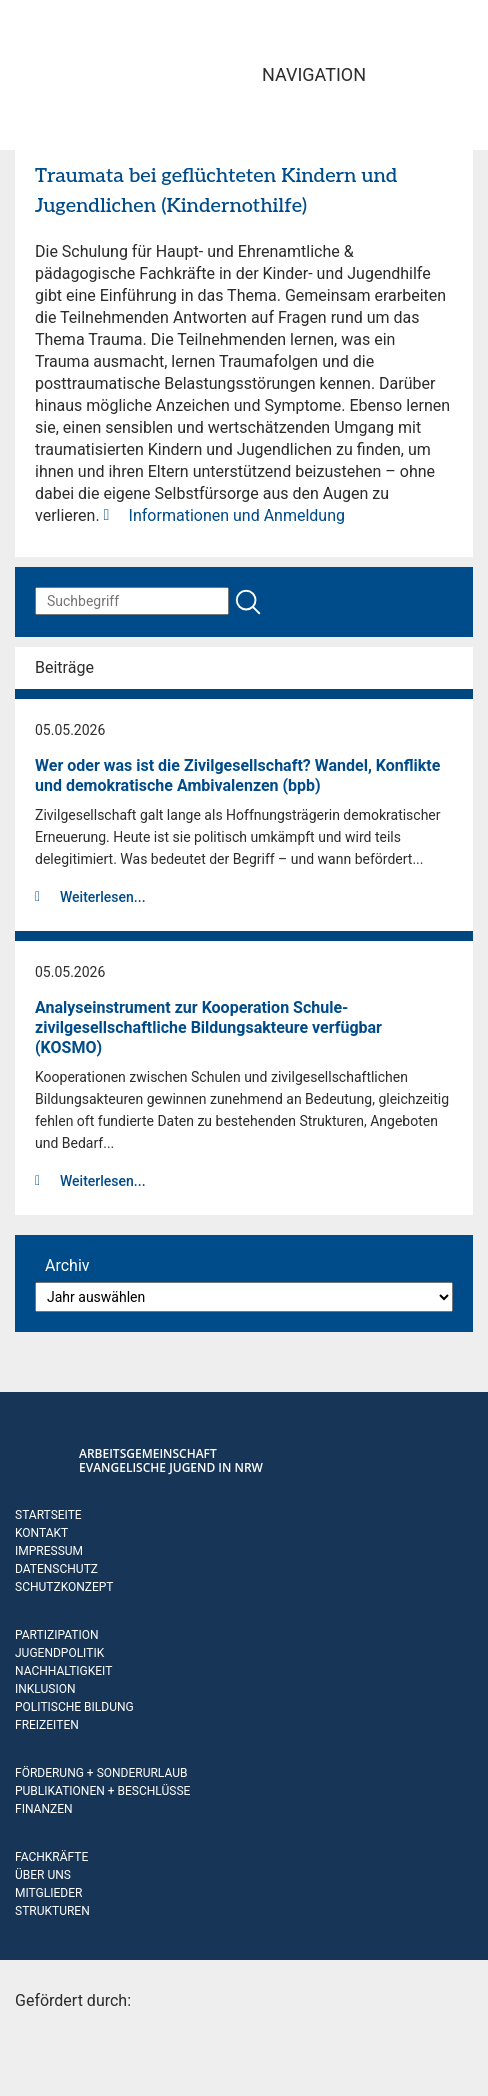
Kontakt (41, 1533)
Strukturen (52, 1911)
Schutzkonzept (64, 1587)
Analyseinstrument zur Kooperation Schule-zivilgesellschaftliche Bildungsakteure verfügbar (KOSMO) (208, 1027)
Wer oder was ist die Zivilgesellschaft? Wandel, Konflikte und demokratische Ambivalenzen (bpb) (237, 775)
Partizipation (56, 1635)
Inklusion (45, 1689)
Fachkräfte (51, 1857)
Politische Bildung (74, 1707)
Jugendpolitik (59, 1653)
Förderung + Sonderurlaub (101, 1773)
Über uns (43, 1875)
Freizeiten (47, 1725)
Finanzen (44, 1809)
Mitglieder (48, 1893)
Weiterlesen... (103, 897)
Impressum (49, 1551)
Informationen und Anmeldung (237, 515)
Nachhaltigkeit (63, 1671)
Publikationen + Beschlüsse (102, 1791)
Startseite (48, 1515)
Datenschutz (56, 1569)
